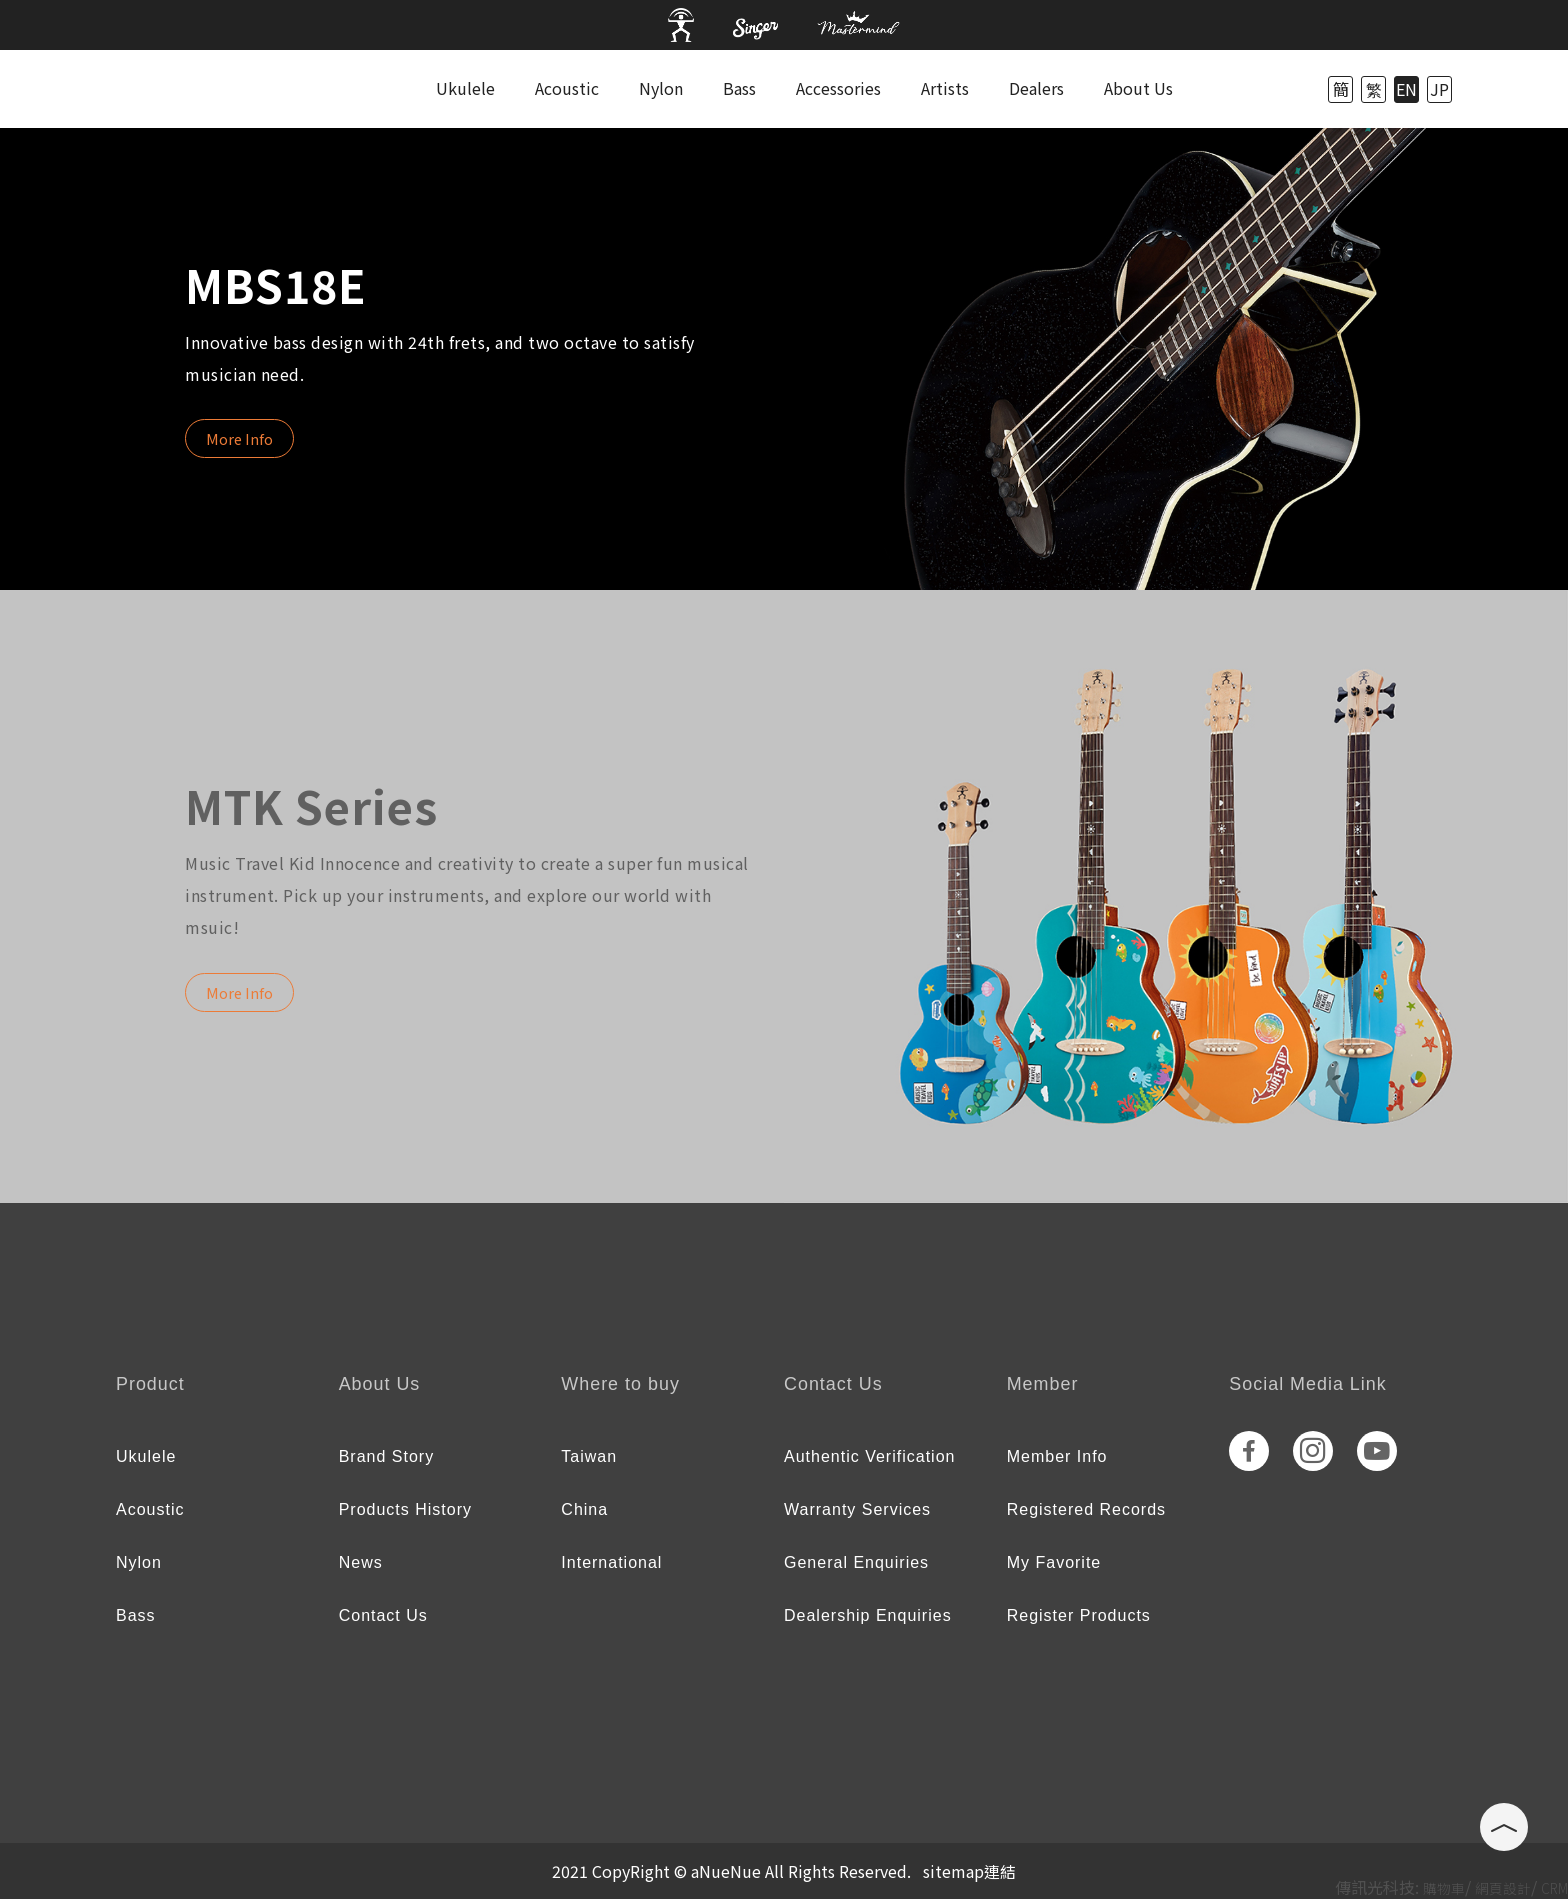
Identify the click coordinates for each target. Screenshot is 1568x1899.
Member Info (1057, 1456)
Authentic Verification (869, 1456)
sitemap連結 (969, 1871)
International (611, 1562)
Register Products (1079, 1615)
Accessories (838, 88)
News (361, 1562)
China (584, 1509)
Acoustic (567, 88)
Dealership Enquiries (868, 1615)
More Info (239, 438)
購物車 (1444, 1888)
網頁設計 (1503, 1888)
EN (1406, 89)
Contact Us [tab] (833, 1384)
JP (1439, 89)
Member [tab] (1043, 1384)
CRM (1554, 1888)
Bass (739, 88)
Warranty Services (857, 1509)
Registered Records (1086, 1509)
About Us (1138, 88)
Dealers (1036, 88)
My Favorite (1054, 1562)
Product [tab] (150, 1384)
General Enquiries (856, 1562)
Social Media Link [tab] (1307, 1384)
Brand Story (386, 1456)
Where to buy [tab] (620, 1384)
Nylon (661, 88)
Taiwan (589, 1456)
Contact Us (383, 1615)
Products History (405, 1509)
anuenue (198, 89)
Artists (945, 88)
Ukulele (465, 88)
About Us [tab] (380, 1384)
